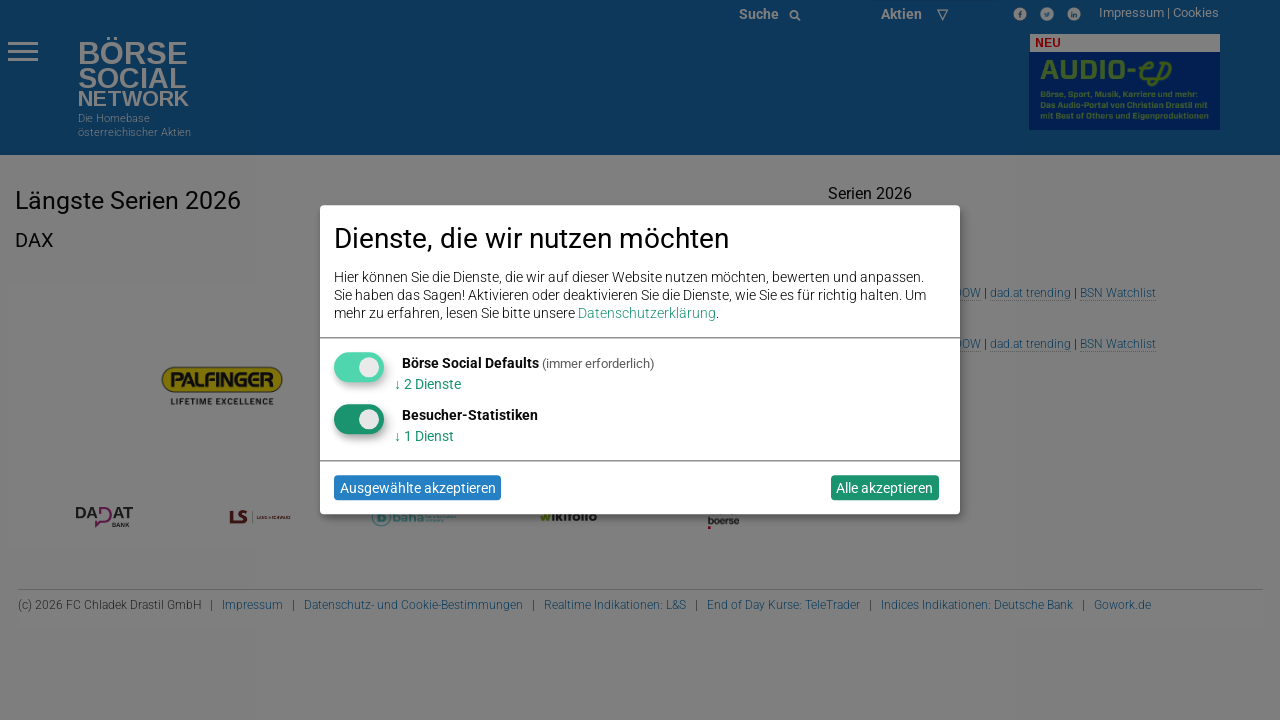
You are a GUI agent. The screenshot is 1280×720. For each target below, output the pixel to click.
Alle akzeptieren (884, 488)
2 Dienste (427, 384)
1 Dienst (424, 436)
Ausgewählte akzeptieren (418, 488)
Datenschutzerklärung (647, 314)
